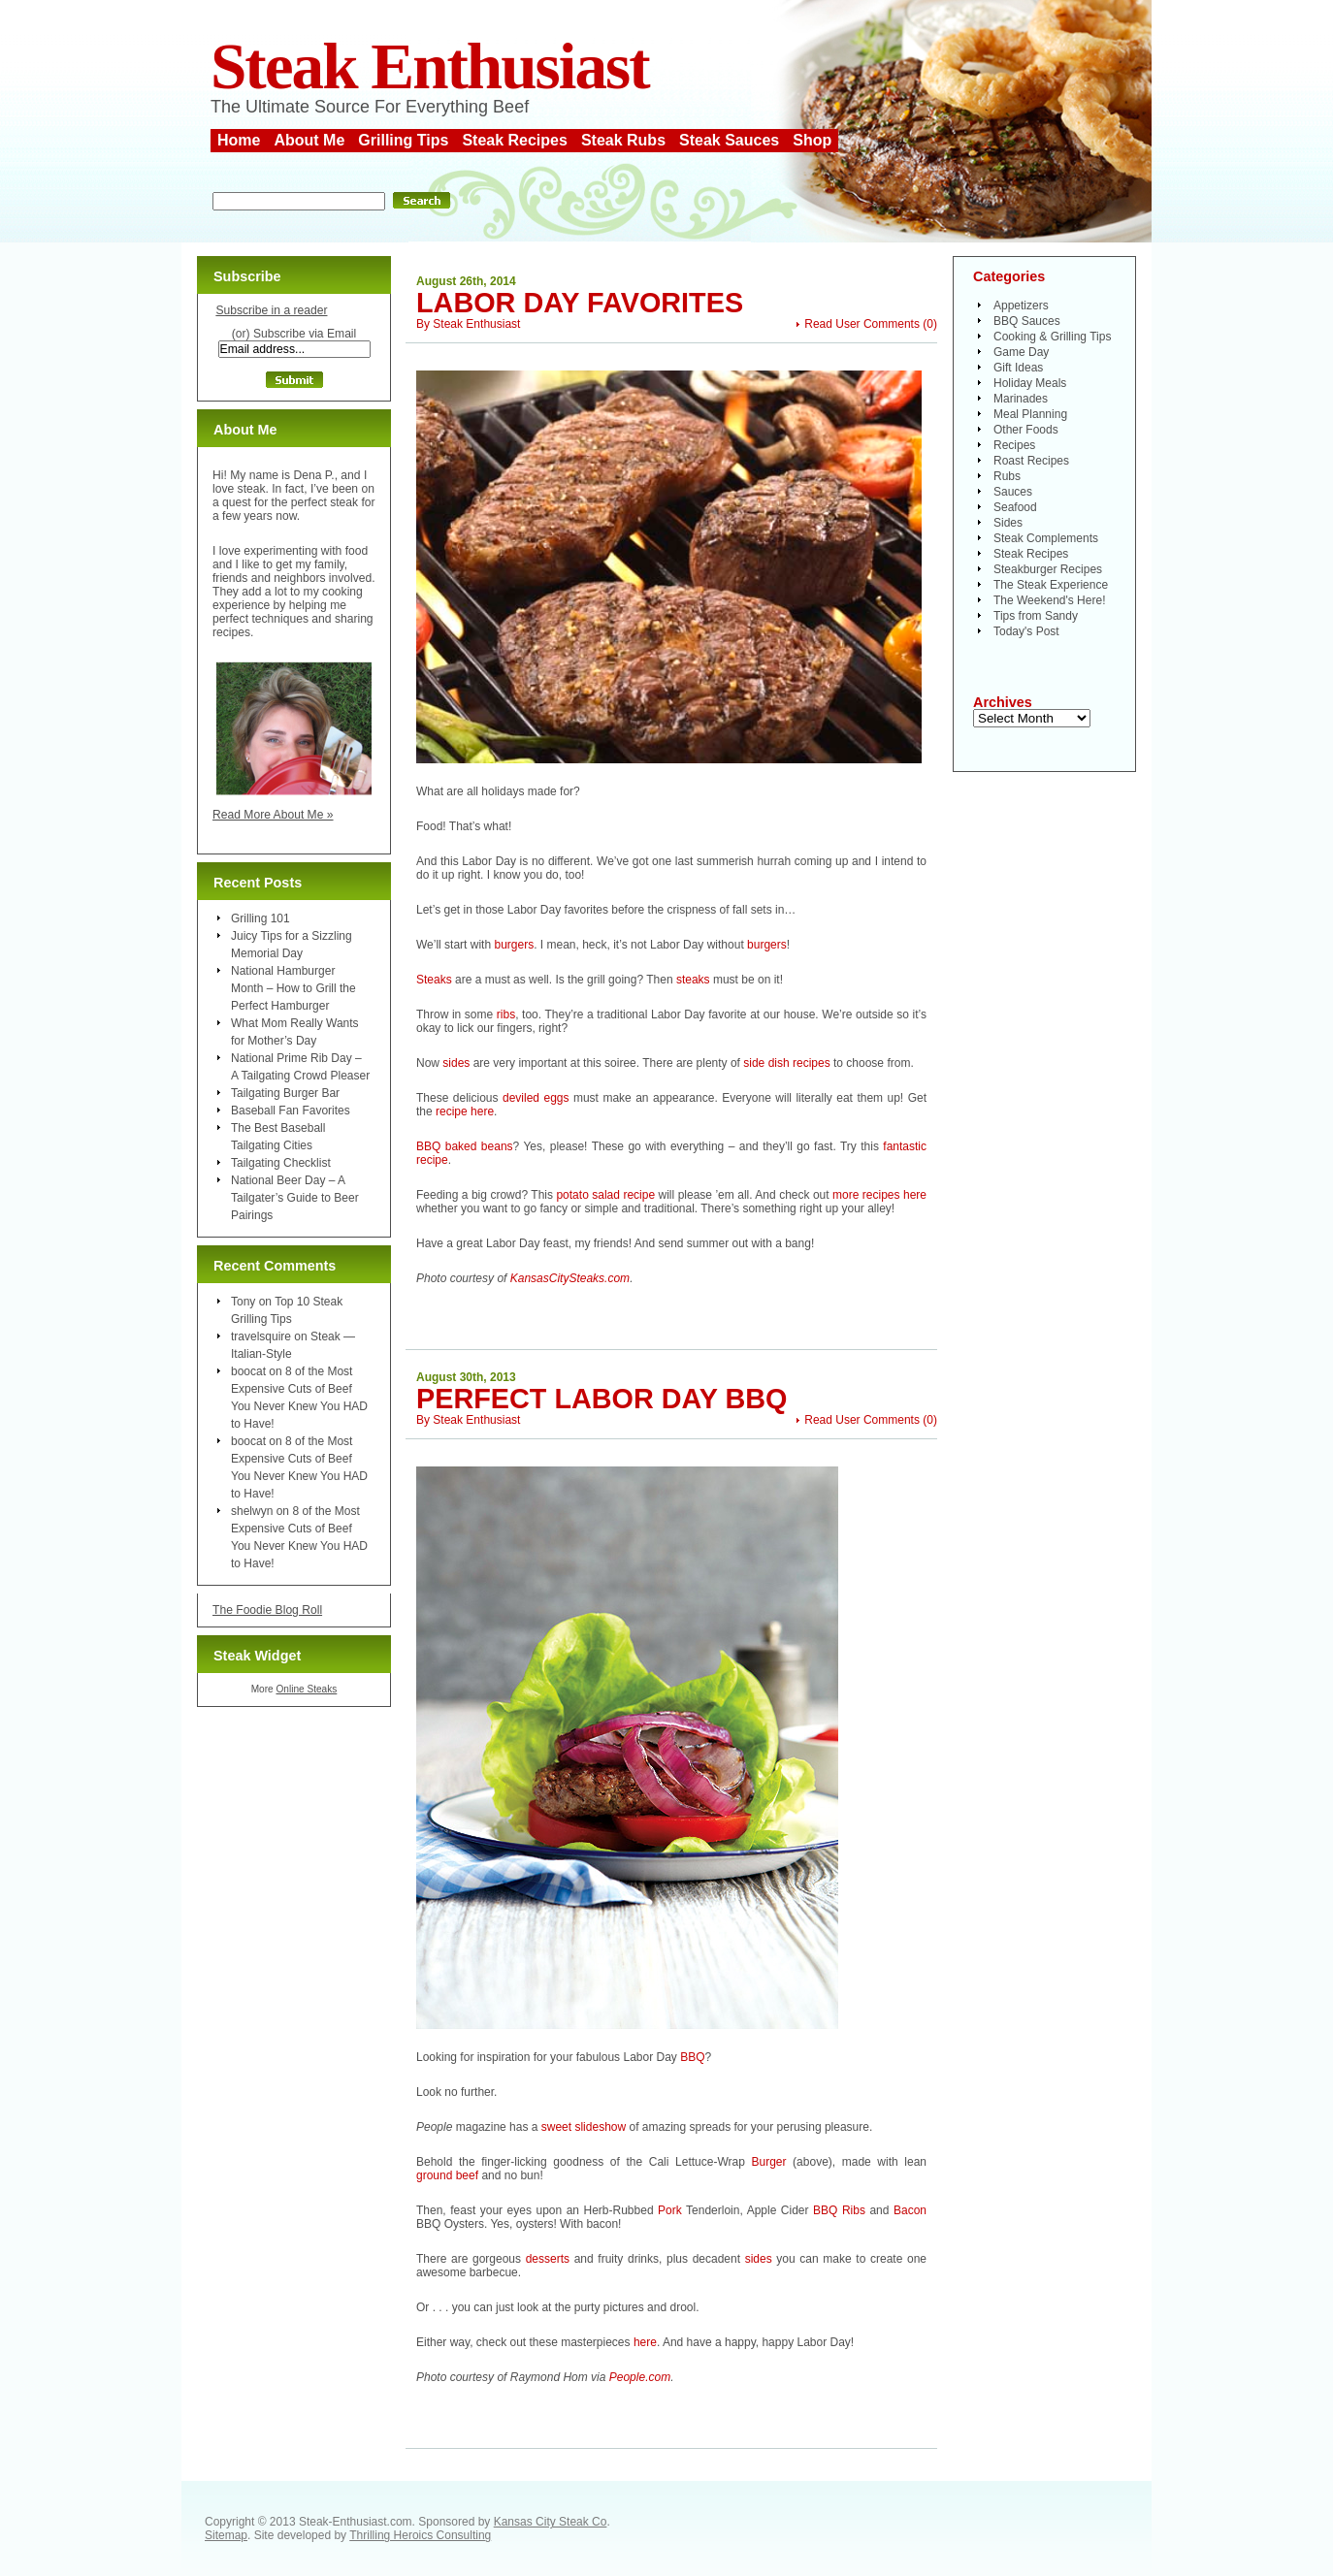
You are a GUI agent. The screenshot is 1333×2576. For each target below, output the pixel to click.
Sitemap (226, 2535)
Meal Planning (1030, 414)
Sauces (1012, 492)
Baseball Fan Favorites (290, 1110)
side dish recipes (786, 1063)
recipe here (465, 1111)
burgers (514, 944)
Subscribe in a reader (271, 310)
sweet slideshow (583, 2127)
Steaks (434, 979)
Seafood (1015, 507)
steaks (693, 979)
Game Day (1021, 352)
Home (238, 140)
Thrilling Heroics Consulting (420, 2535)
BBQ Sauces (1026, 321)
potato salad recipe (605, 1195)
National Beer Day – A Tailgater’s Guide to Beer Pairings (295, 1198)
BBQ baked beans (464, 1146)
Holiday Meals (1029, 383)
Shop (812, 140)
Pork (670, 2210)
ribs (506, 1014)
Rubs (1007, 476)
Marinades (1020, 398)
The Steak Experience (1050, 585)
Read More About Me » (273, 814)
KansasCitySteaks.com (570, 1278)
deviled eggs (536, 1098)
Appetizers (1021, 305)
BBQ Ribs (839, 2210)
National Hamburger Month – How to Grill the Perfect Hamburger (293, 988)
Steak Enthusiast (430, 66)
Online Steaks (306, 1689)
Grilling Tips (403, 140)
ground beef (447, 2175)
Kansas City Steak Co (550, 2521)
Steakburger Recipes (1047, 569)
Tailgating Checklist (281, 1163)
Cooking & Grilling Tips (1052, 336)
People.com (639, 2377)
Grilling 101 (260, 918)
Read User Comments (862, 324)
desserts (547, 2259)
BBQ (692, 2057)
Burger (768, 2162)
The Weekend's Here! (1049, 600)
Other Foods (1025, 429)
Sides (1008, 523)
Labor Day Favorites (579, 302)
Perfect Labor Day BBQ (601, 1398)
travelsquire (261, 1336)
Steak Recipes (515, 140)
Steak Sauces (729, 140)
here (645, 2342)
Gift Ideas (1018, 367)
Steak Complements (1045, 538)
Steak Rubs (623, 140)
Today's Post (1026, 631)
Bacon (910, 2210)
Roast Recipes (1031, 460)
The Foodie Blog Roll (267, 1610)
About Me (309, 140)
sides (456, 1063)
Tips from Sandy (1035, 616)
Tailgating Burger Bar (285, 1093)
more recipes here (879, 1195)
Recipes (1014, 445)
